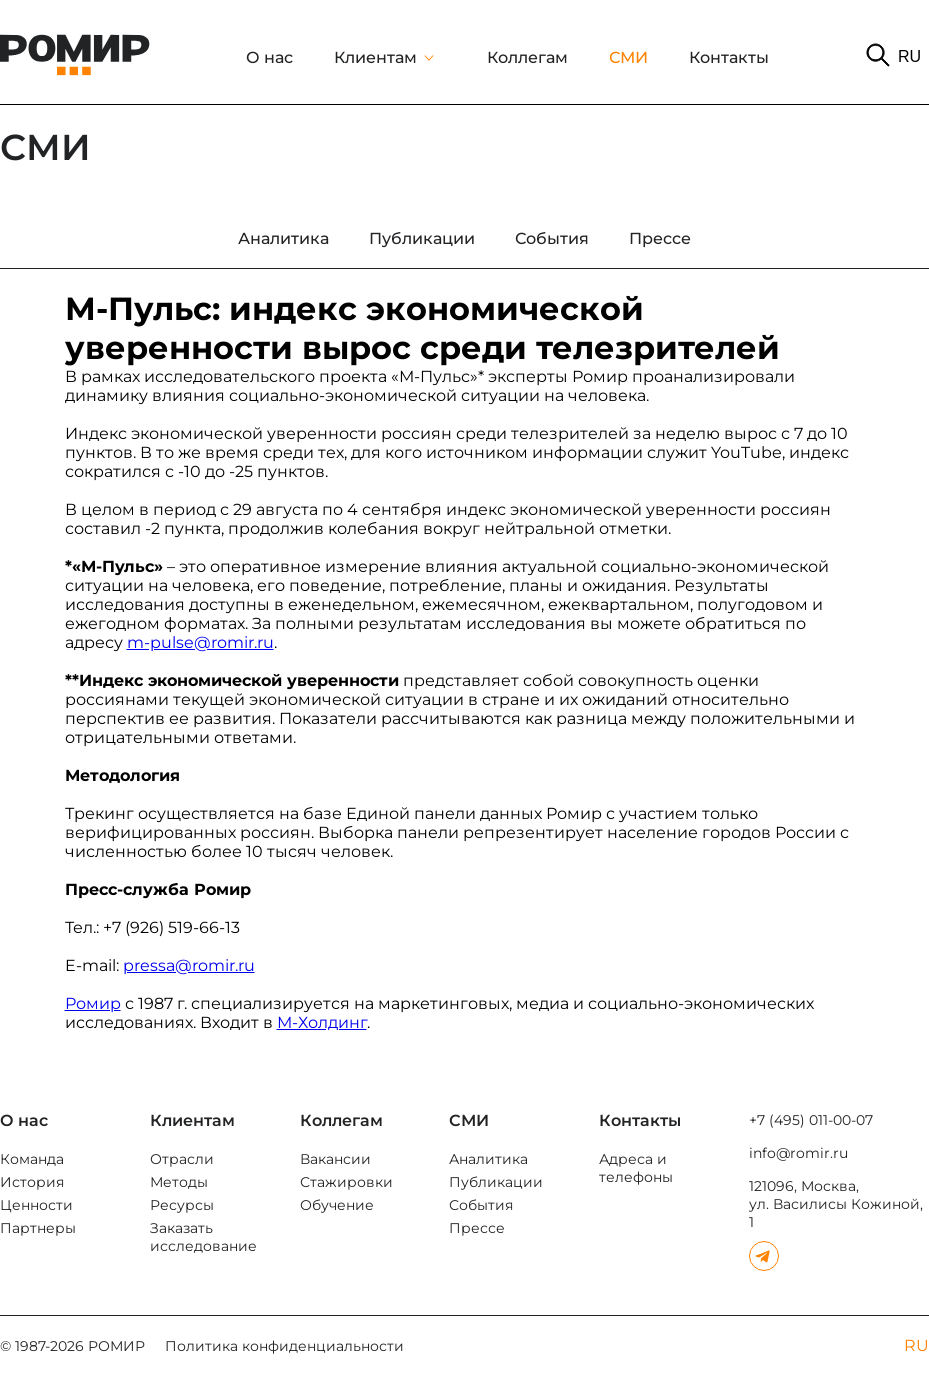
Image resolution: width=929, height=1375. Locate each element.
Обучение (337, 1205)
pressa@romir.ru (189, 965)
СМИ (628, 57)
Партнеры (38, 1228)
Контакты (729, 57)
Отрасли (182, 1159)
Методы (179, 1182)
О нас (269, 57)
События (481, 1205)
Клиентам (375, 57)
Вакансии (335, 1159)
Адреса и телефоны (636, 1168)
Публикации (496, 1182)
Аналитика (488, 1159)
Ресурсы (182, 1205)
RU (909, 56)
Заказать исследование (203, 1237)
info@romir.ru (798, 1153)
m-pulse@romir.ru (200, 642)
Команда (32, 1159)
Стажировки (346, 1182)
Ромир (93, 1003)
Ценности (36, 1205)
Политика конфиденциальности (284, 1346)
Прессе (477, 1228)
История (32, 1182)
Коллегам (527, 57)
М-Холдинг (322, 1022)
